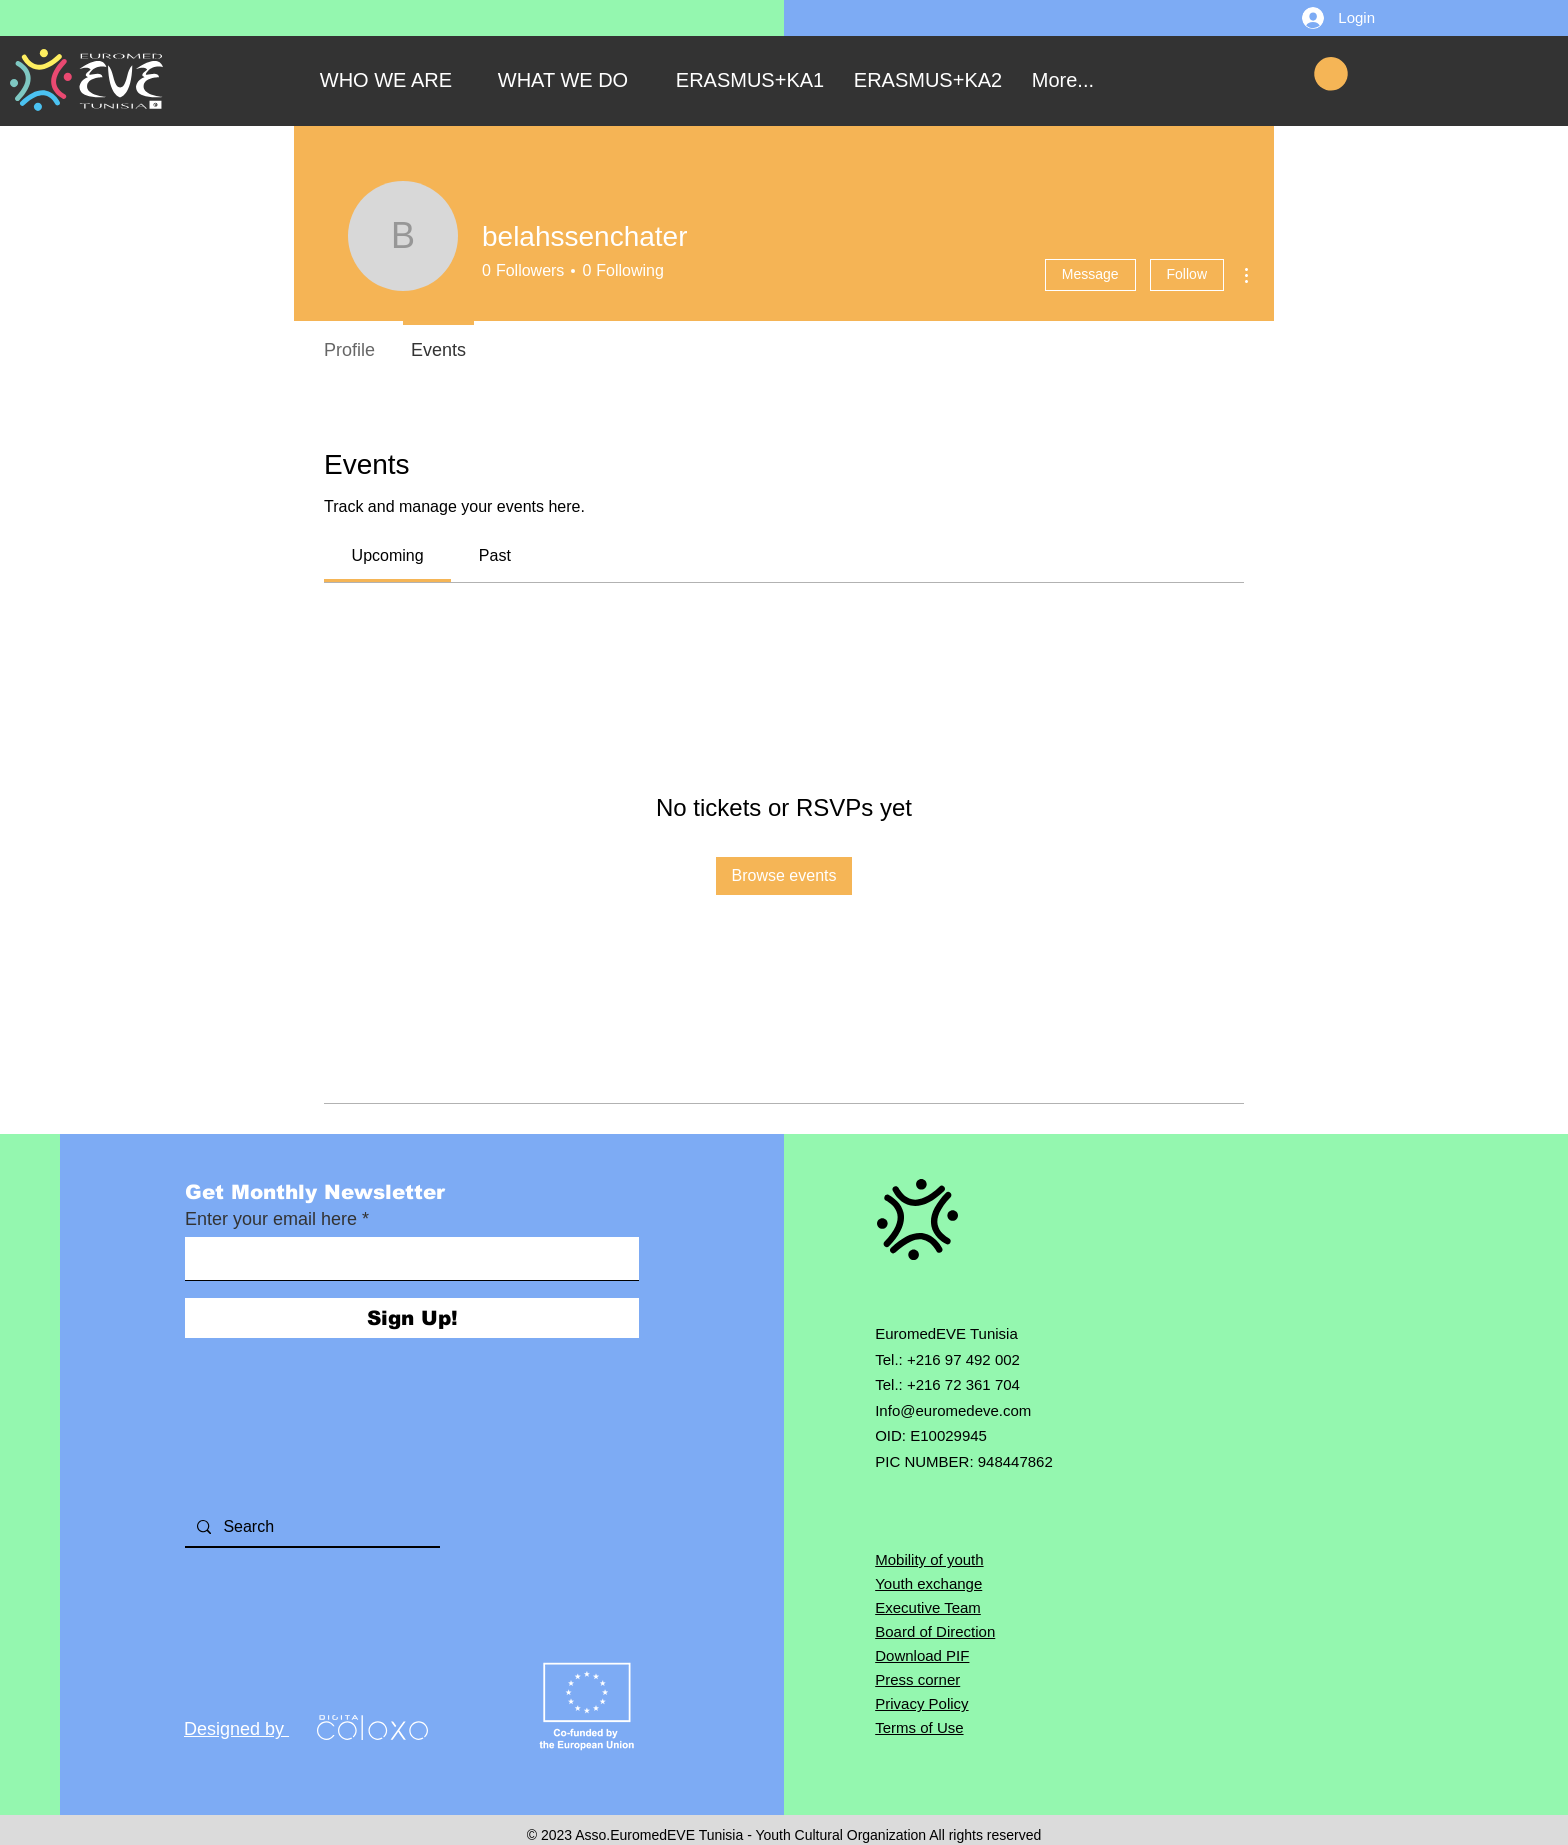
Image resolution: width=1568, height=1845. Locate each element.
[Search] (310, 1527)
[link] (388, 555)
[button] (1331, 74)
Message (1090, 274)
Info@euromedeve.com (953, 1410)
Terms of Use (919, 1727)
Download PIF (922, 1655)
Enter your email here (271, 1219)
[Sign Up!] (412, 1318)
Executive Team (928, 1607)
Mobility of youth (929, 1559)
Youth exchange (928, 1583)
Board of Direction (935, 1631)
